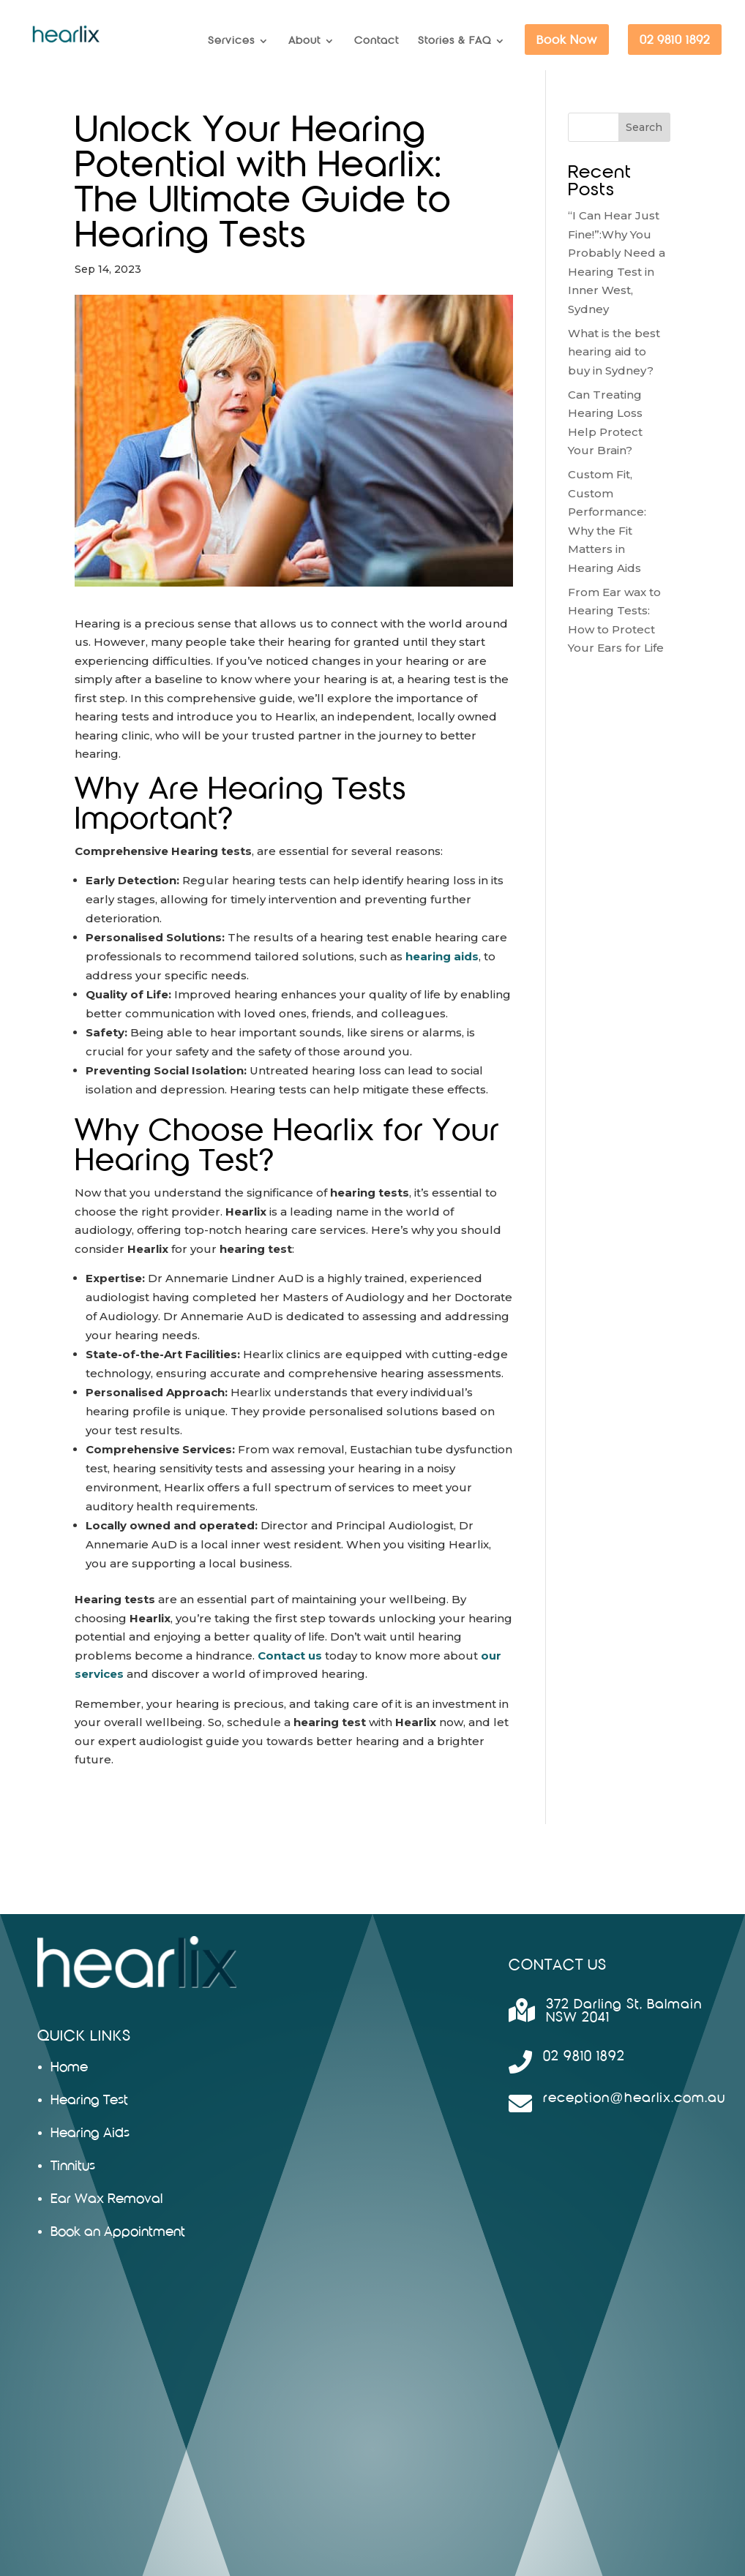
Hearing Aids (90, 2133)
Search (644, 127)
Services (231, 41)
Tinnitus (72, 2166)
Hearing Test (89, 2100)
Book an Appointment (117, 2232)
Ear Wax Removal (106, 2199)
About (304, 41)
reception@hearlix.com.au (634, 2098)
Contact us (290, 1655)
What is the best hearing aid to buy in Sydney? (614, 351)
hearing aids (442, 956)
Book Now (566, 40)
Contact (376, 41)
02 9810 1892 (675, 40)
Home (69, 2067)
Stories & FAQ (454, 41)
